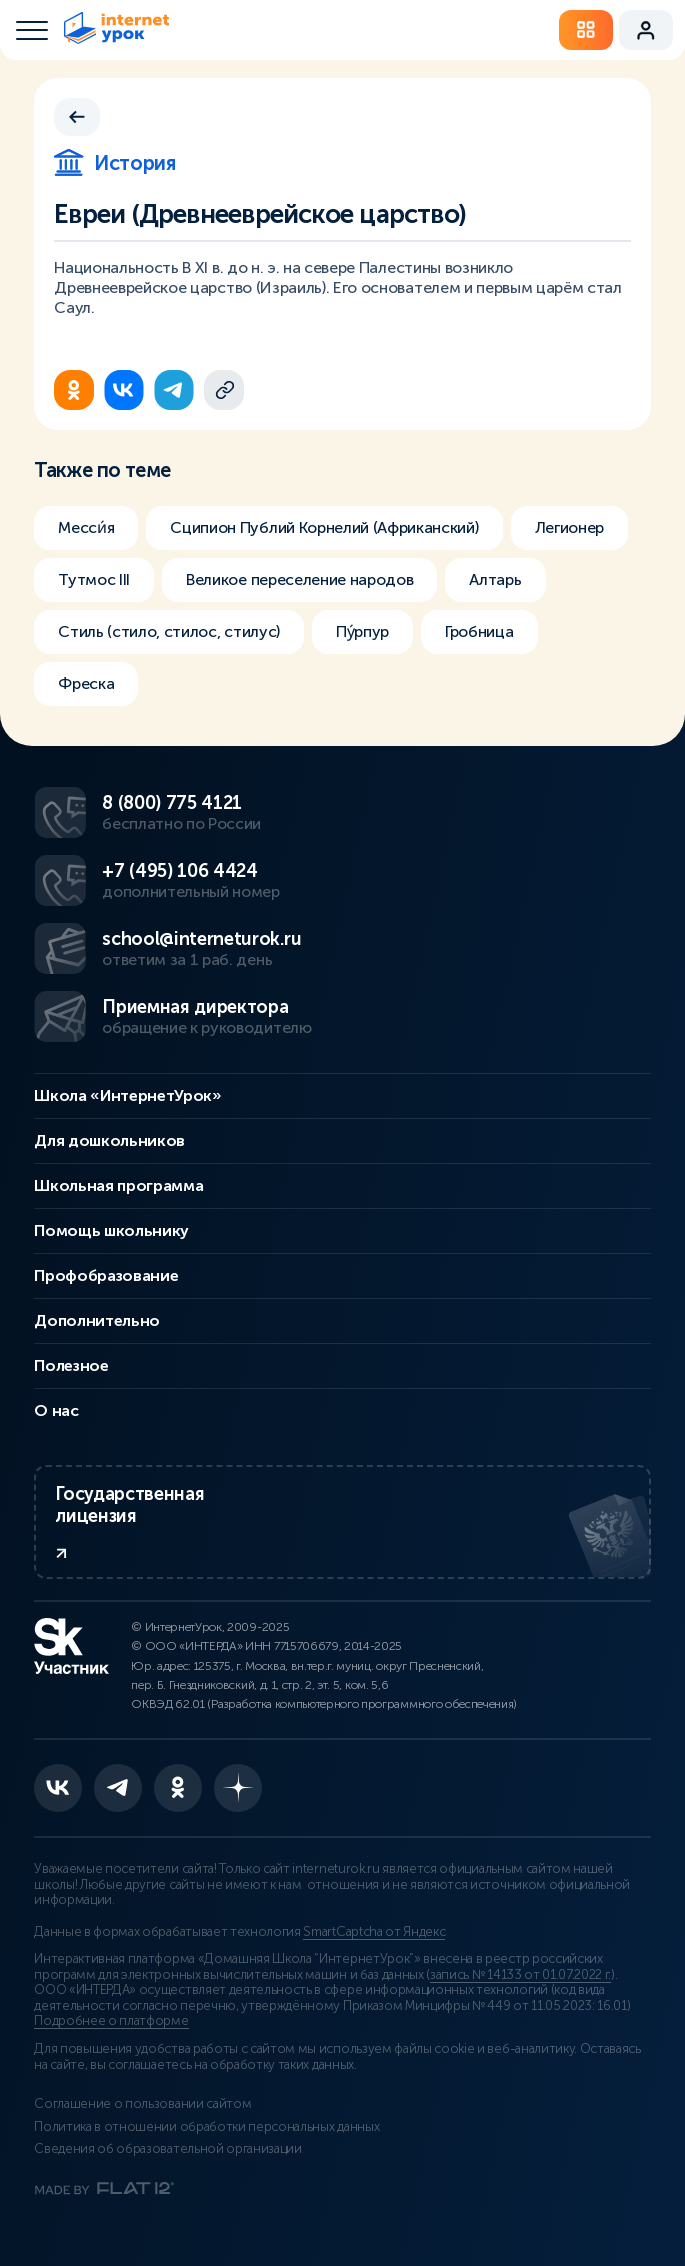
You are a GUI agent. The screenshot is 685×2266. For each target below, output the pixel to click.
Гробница (479, 631)
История (114, 163)
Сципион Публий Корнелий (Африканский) (324, 527)
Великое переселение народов (299, 579)
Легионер (569, 527)
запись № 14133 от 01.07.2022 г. (520, 1975)
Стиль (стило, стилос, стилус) (169, 631)
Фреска (86, 683)
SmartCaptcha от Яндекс (374, 1932)
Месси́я (86, 527)
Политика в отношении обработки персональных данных (206, 2127)
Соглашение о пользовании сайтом (142, 2104)
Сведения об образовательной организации (168, 2149)
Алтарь (495, 579)
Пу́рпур (362, 631)
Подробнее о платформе (111, 2021)
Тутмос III (94, 579)
